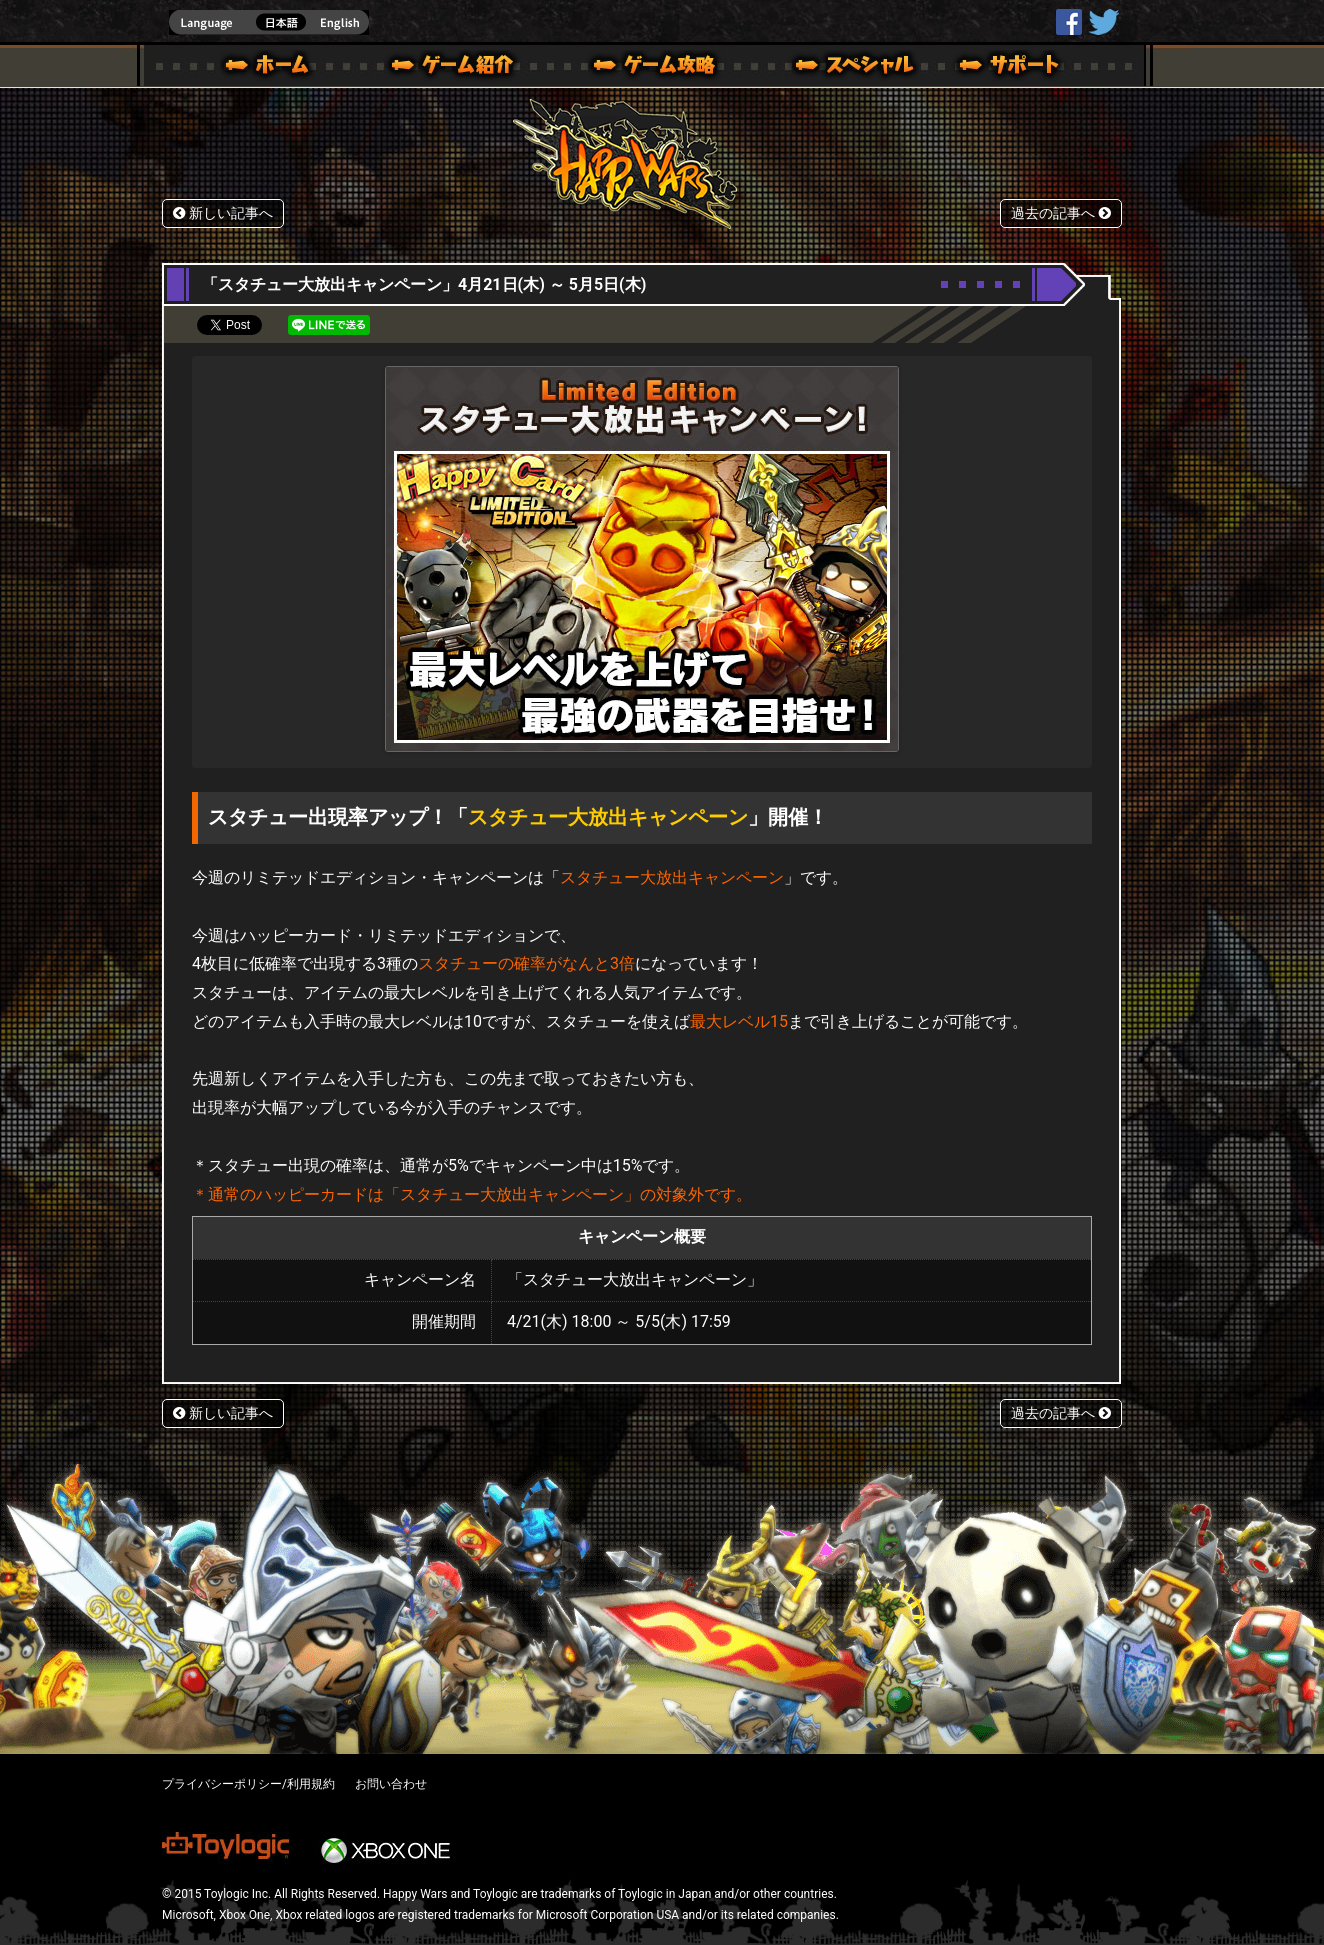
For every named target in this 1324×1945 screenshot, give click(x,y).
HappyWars (1069, 22)
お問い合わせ (391, 1784)
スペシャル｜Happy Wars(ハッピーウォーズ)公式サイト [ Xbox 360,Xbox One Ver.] (827, 68)
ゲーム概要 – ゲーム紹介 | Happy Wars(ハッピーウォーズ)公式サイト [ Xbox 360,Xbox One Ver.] (459, 68)
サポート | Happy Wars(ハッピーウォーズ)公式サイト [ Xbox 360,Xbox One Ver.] (1011, 68)
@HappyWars (1103, 22)
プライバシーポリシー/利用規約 (248, 1784)
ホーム (275, 68)
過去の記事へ (1061, 213)
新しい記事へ (223, 213)
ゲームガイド (643, 68)
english (269, 22)
